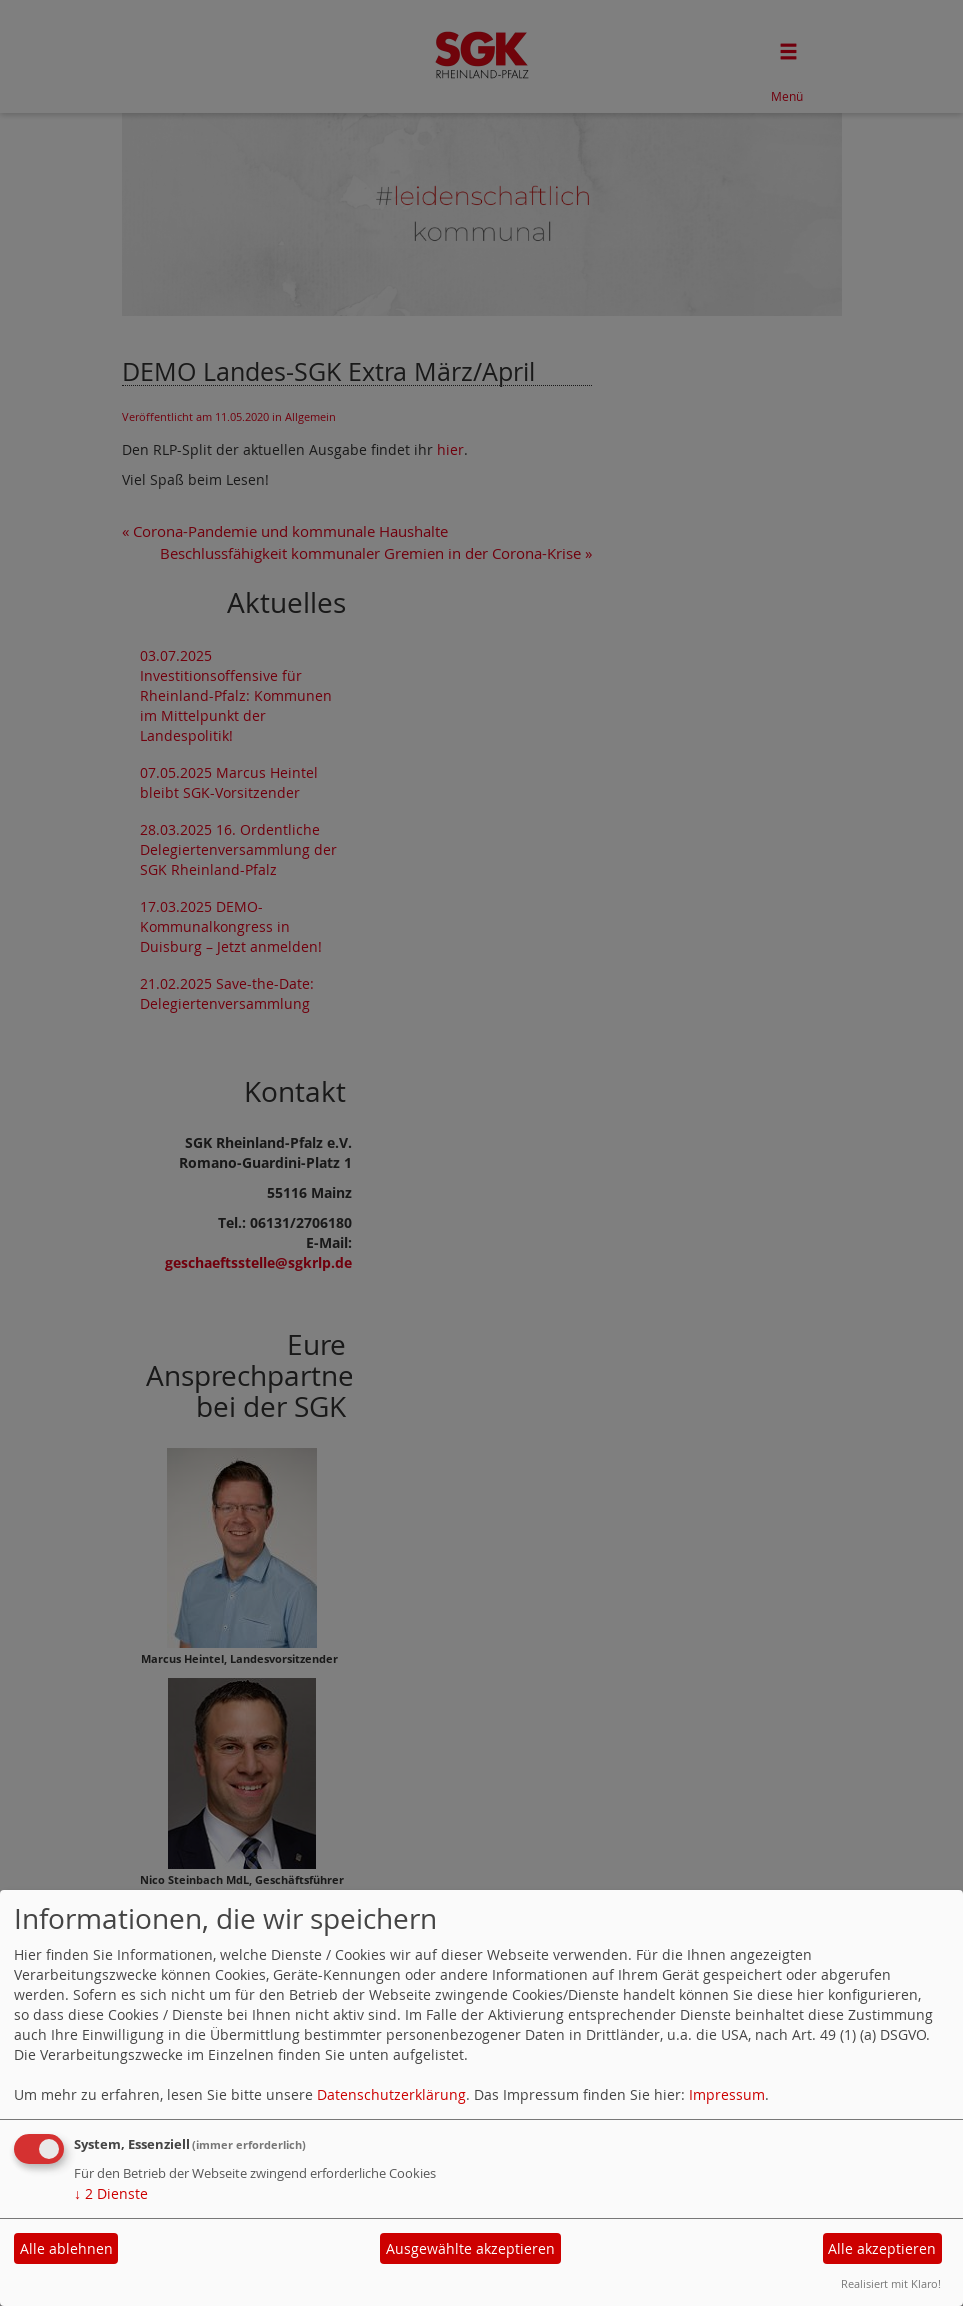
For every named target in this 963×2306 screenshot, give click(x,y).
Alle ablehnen (66, 2248)
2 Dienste (111, 2193)
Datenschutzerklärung (391, 2094)
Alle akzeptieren (882, 2248)
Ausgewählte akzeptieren (470, 2248)
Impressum (727, 2094)
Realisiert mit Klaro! (891, 2283)
